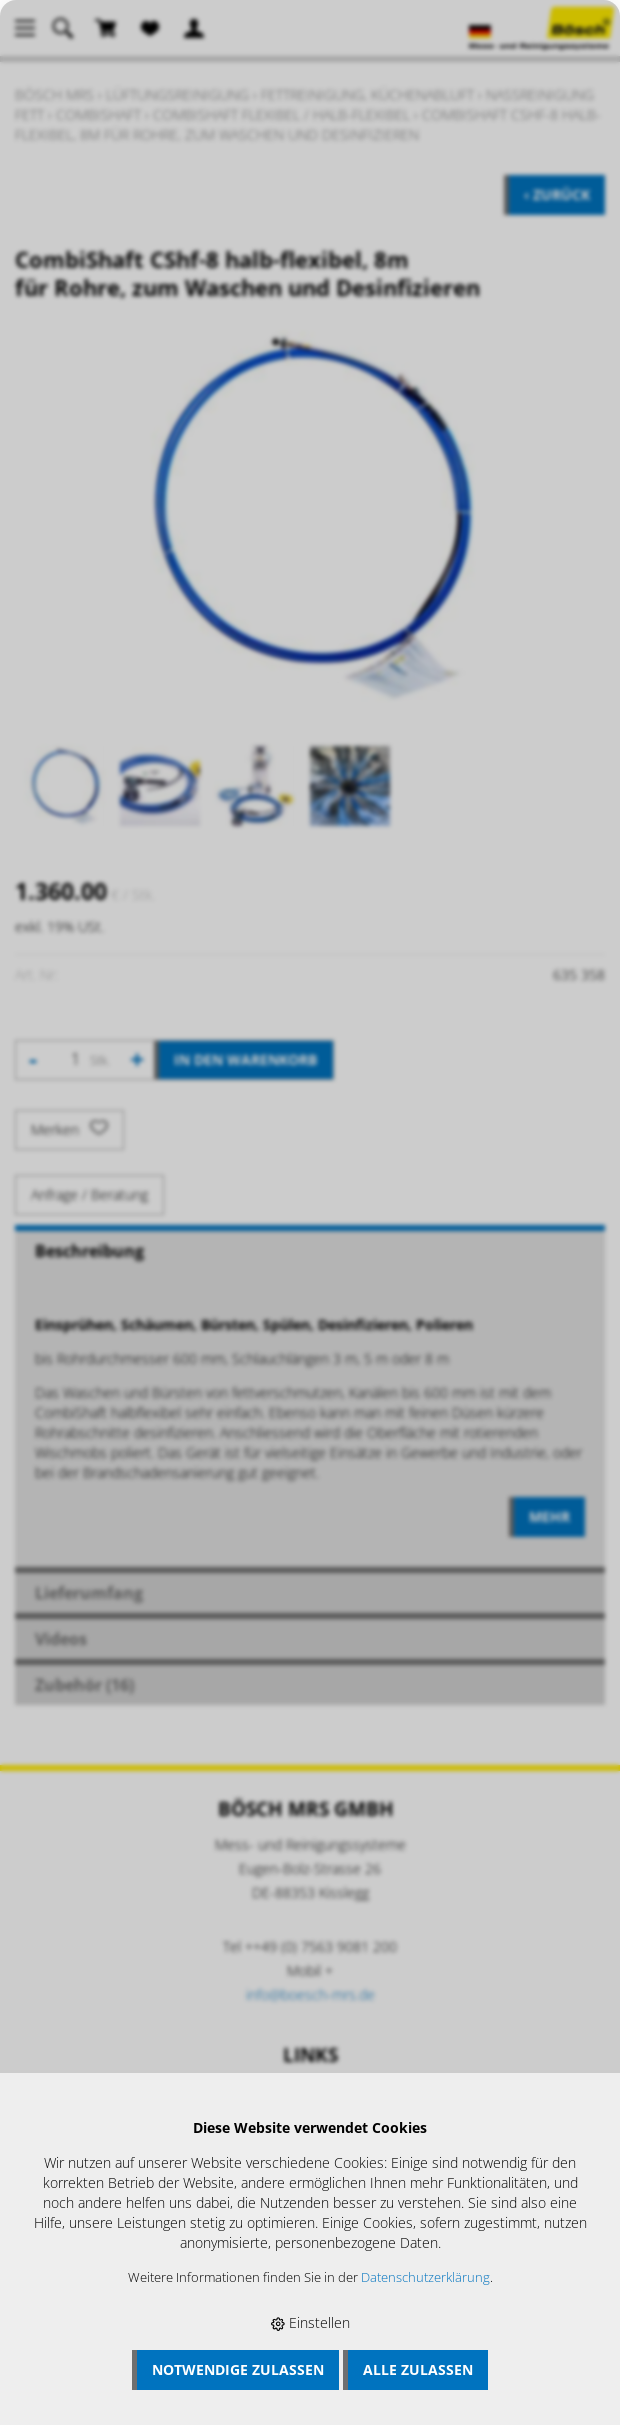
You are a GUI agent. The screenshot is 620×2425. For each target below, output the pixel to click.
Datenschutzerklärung (425, 2277)
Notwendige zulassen (238, 2369)
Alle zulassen (418, 2369)
